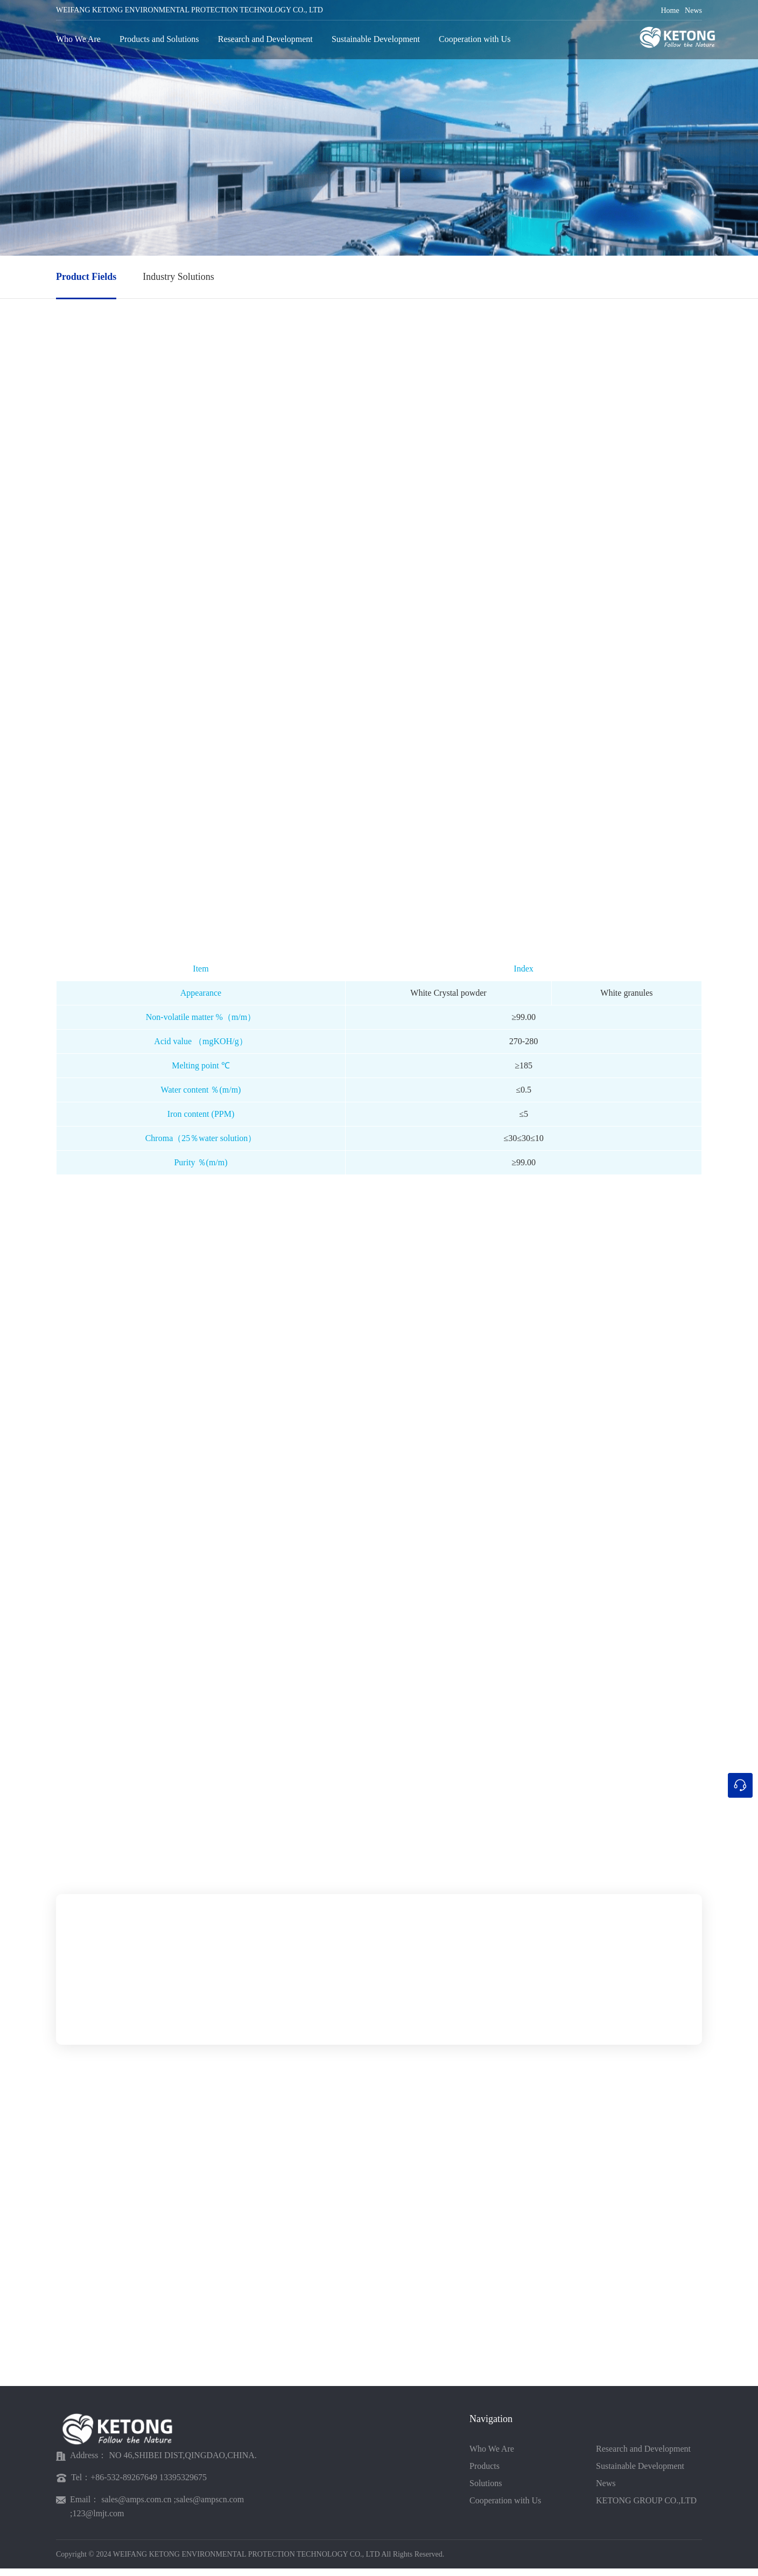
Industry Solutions (178, 276)
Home (670, 10)
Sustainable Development (376, 38)
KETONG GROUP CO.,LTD (646, 2507)
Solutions (485, 2490)
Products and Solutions (159, 38)
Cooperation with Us (474, 38)
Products (484, 2473)
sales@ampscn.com (210, 2506)
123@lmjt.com (98, 2520)
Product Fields (86, 276)
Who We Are (78, 38)
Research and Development (265, 38)
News (693, 10)
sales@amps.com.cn (136, 2506)
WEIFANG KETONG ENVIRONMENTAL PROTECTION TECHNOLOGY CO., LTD (189, 9)
